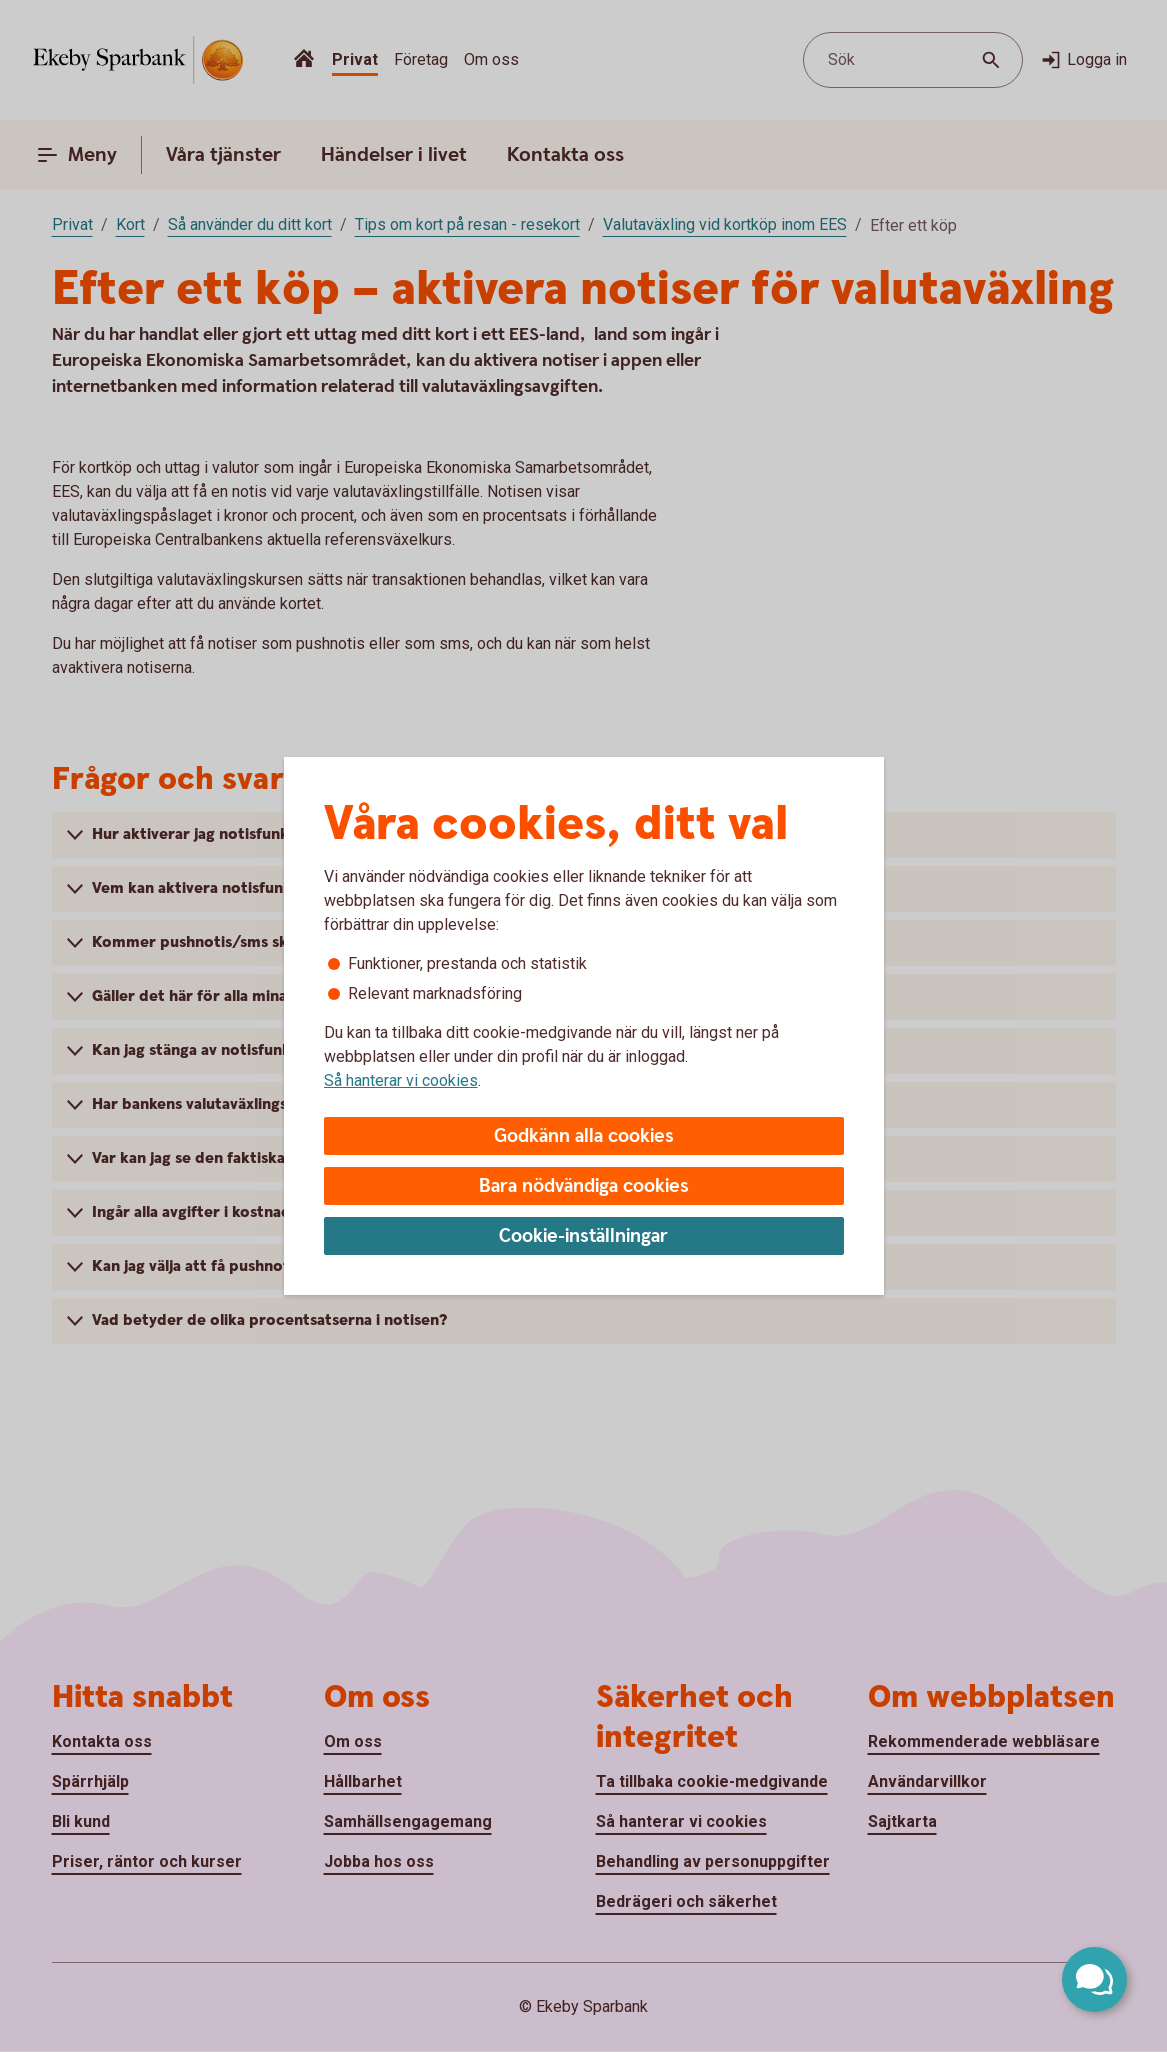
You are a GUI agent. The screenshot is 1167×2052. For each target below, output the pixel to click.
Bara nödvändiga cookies (584, 1186)
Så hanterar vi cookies (401, 1080)
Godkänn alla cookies (584, 1136)
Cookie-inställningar (583, 1236)
